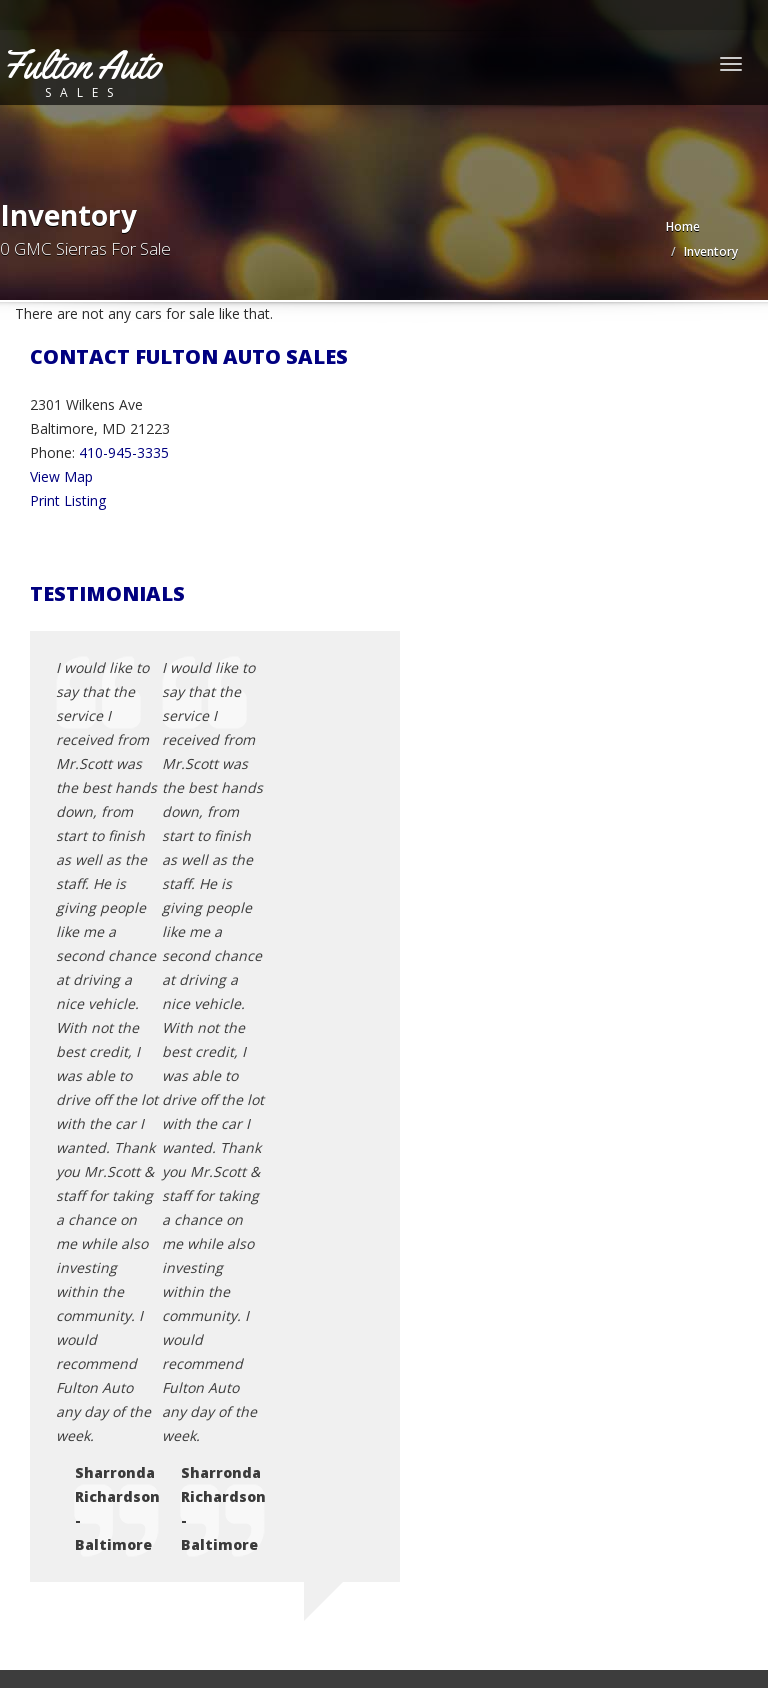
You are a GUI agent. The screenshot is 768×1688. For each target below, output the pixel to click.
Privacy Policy (114, 1333)
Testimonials (111, 1381)
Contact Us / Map (127, 1309)
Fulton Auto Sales (145, 1584)
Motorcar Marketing (285, 1608)
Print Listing (68, 500)
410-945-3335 (124, 452)
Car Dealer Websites (75, 1608)
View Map (61, 476)
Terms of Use (114, 1357)
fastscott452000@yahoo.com (153, 1134)
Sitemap (96, 1405)
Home (683, 226)
